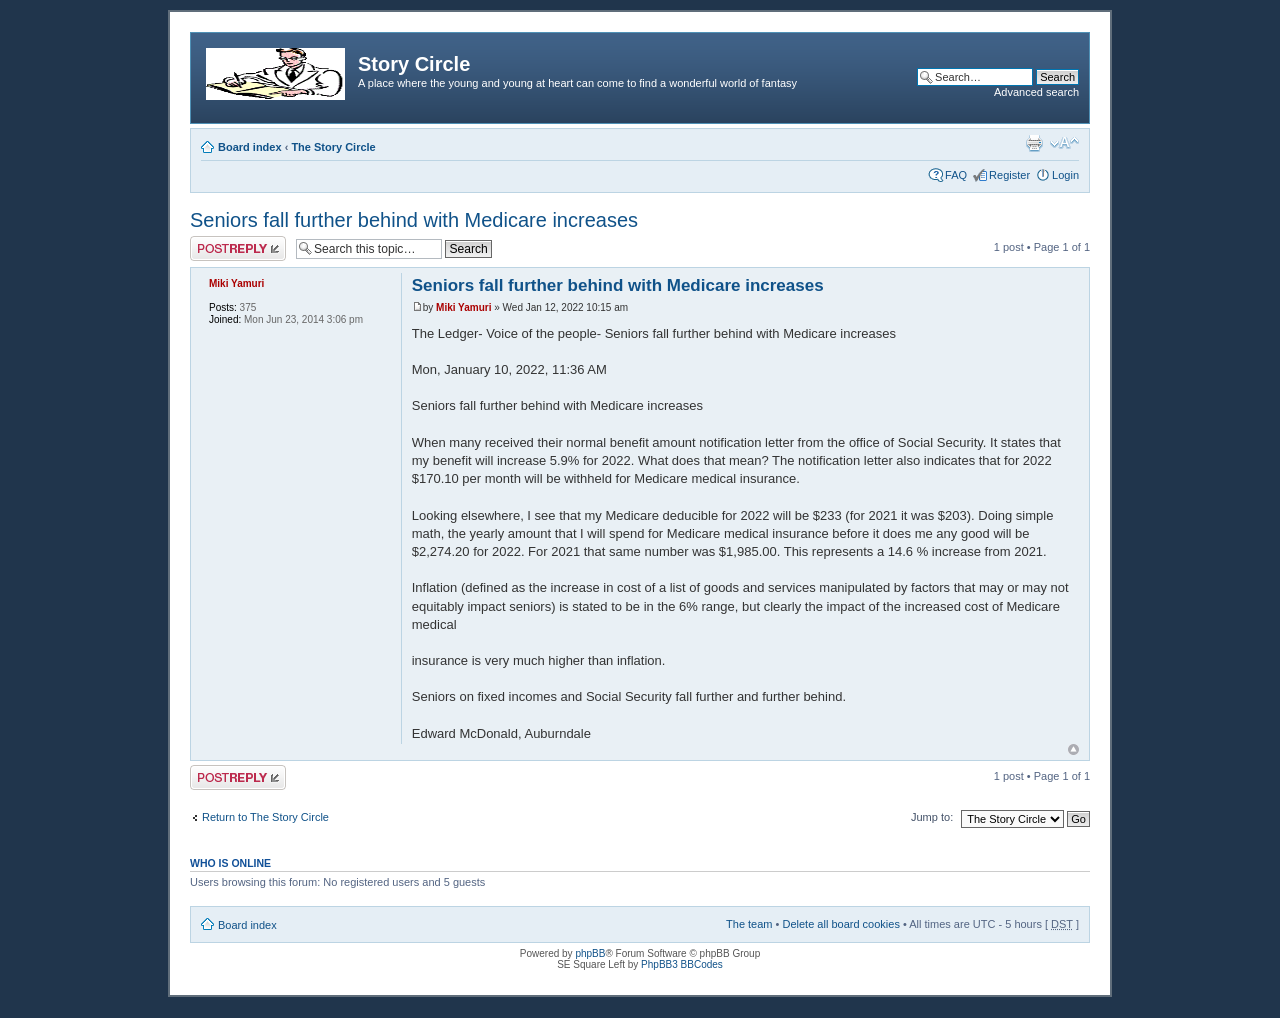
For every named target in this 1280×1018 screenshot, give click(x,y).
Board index (250, 147)
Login (1065, 175)
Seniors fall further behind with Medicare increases (414, 220)
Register (1009, 175)
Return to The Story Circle (265, 817)
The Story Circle (333, 147)
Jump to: (932, 817)
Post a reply (238, 248)
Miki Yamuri (463, 307)
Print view (1034, 143)
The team (749, 924)
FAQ (956, 175)
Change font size (1064, 143)
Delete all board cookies (840, 924)
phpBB (590, 953)
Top (1073, 749)
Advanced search (1036, 92)
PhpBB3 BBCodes (682, 964)
